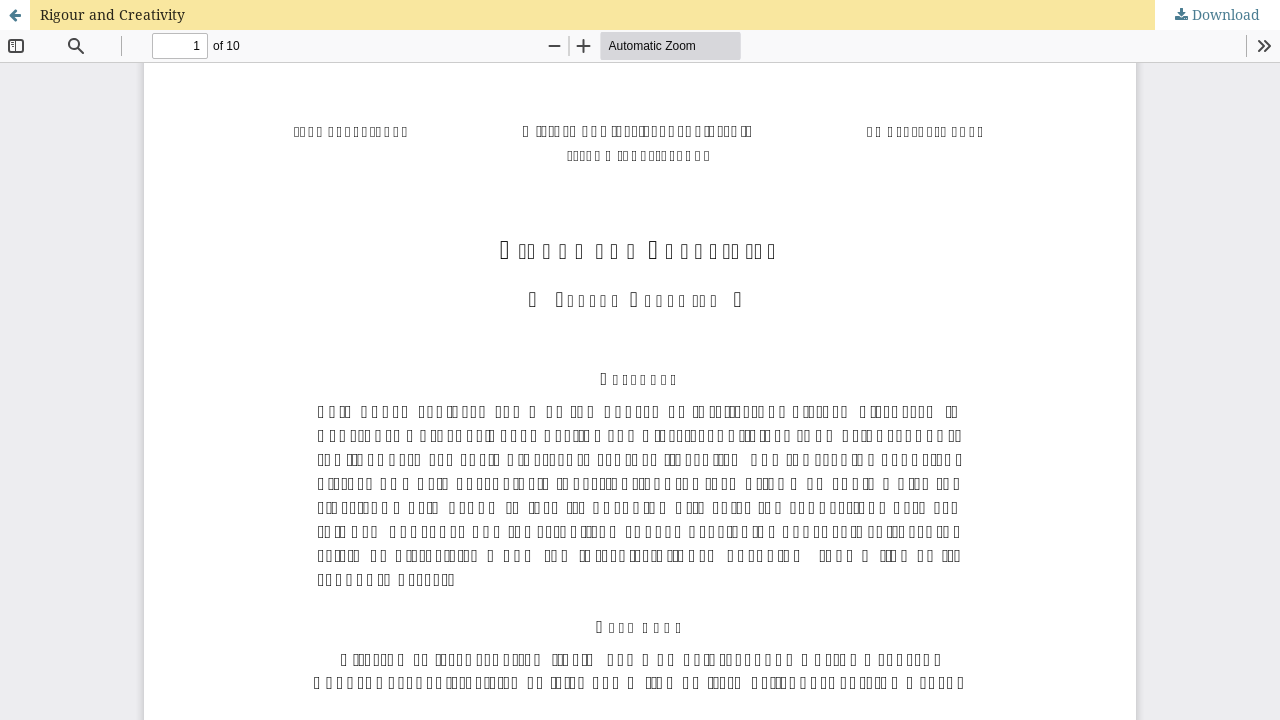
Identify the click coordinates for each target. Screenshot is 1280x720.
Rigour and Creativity (112, 14)
